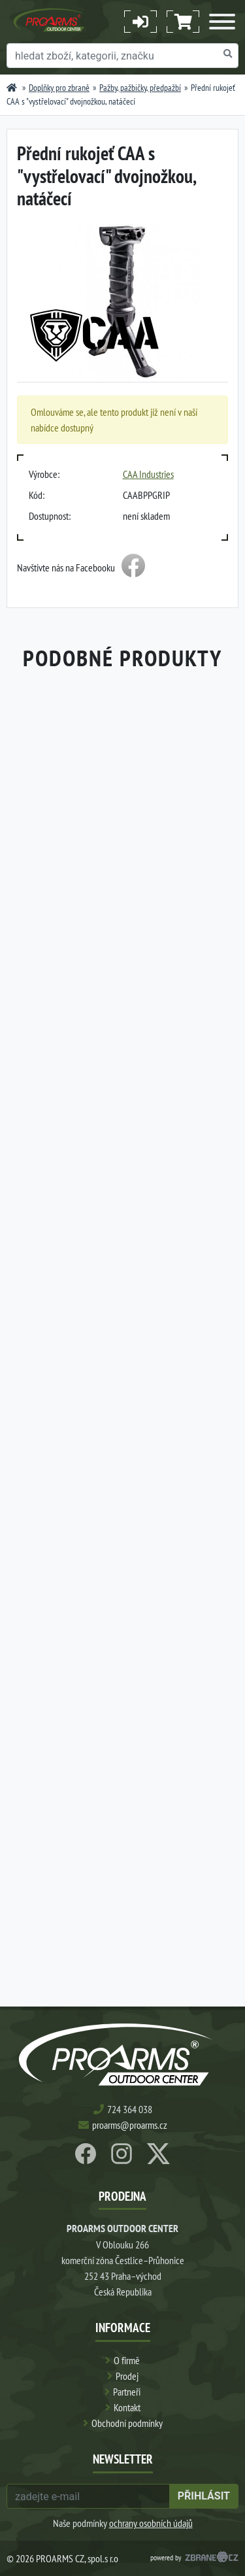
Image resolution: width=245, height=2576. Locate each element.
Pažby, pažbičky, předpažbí (140, 87)
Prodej (127, 2375)
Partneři (126, 2391)
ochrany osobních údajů (151, 2523)
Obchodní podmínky (127, 2423)
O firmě (127, 2360)
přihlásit (204, 2496)
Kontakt (127, 2407)
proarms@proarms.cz (129, 2124)
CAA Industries (148, 474)
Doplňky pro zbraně (59, 87)
